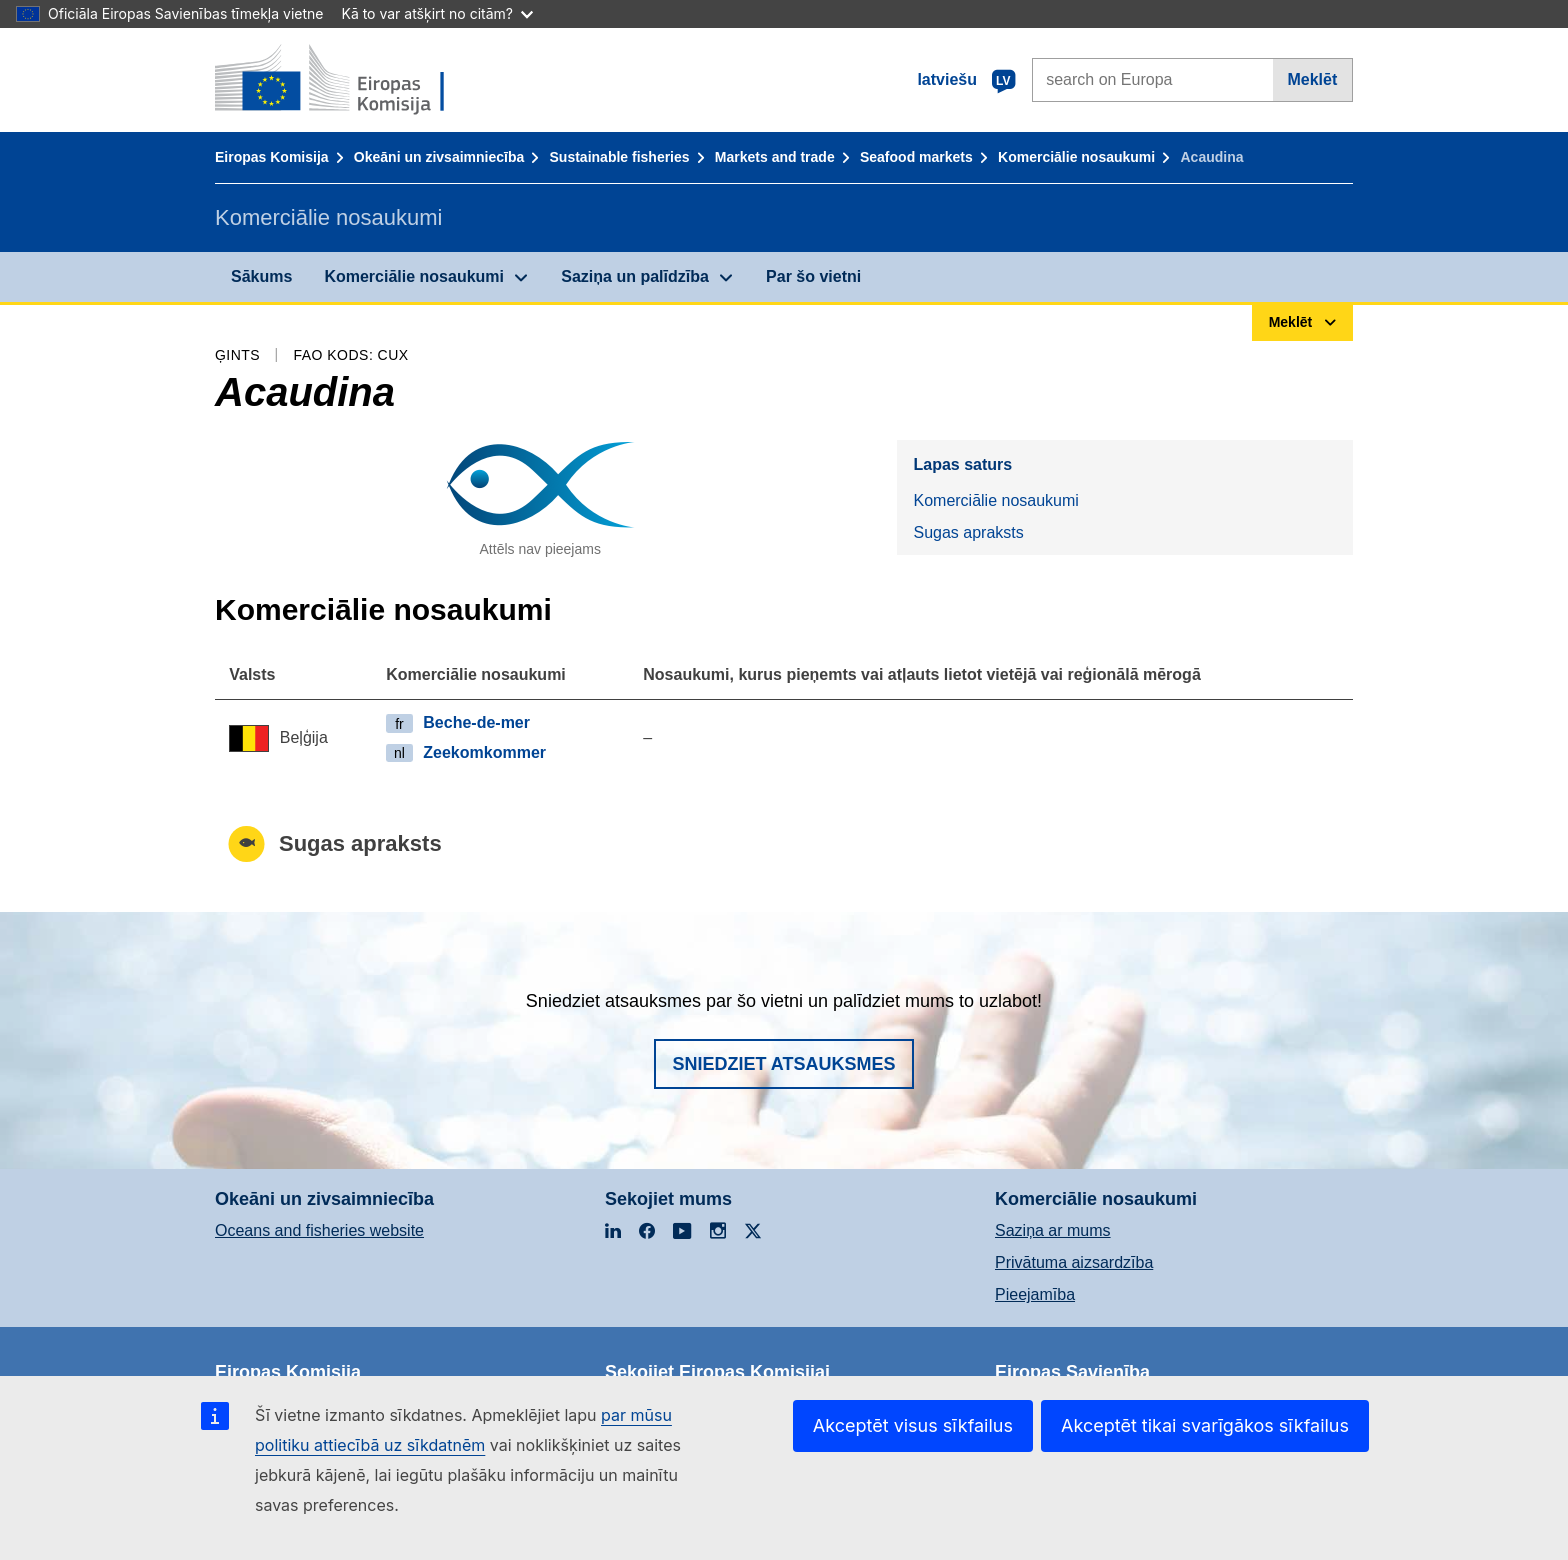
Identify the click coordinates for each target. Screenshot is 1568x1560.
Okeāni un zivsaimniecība (439, 157)
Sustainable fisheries (620, 157)
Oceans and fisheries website (319, 1230)
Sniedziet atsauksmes (783, 1064)
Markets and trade (775, 157)
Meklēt (1312, 79)
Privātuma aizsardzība (1074, 1262)
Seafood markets (916, 157)
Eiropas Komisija (272, 157)
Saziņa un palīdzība (635, 276)
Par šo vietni (813, 276)
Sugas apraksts (968, 532)
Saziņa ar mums (1053, 1230)
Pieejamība (1035, 1294)
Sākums (261, 276)
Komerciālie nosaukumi (1076, 157)
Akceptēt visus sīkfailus (913, 1425)
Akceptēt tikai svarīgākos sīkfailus (1205, 1425)
